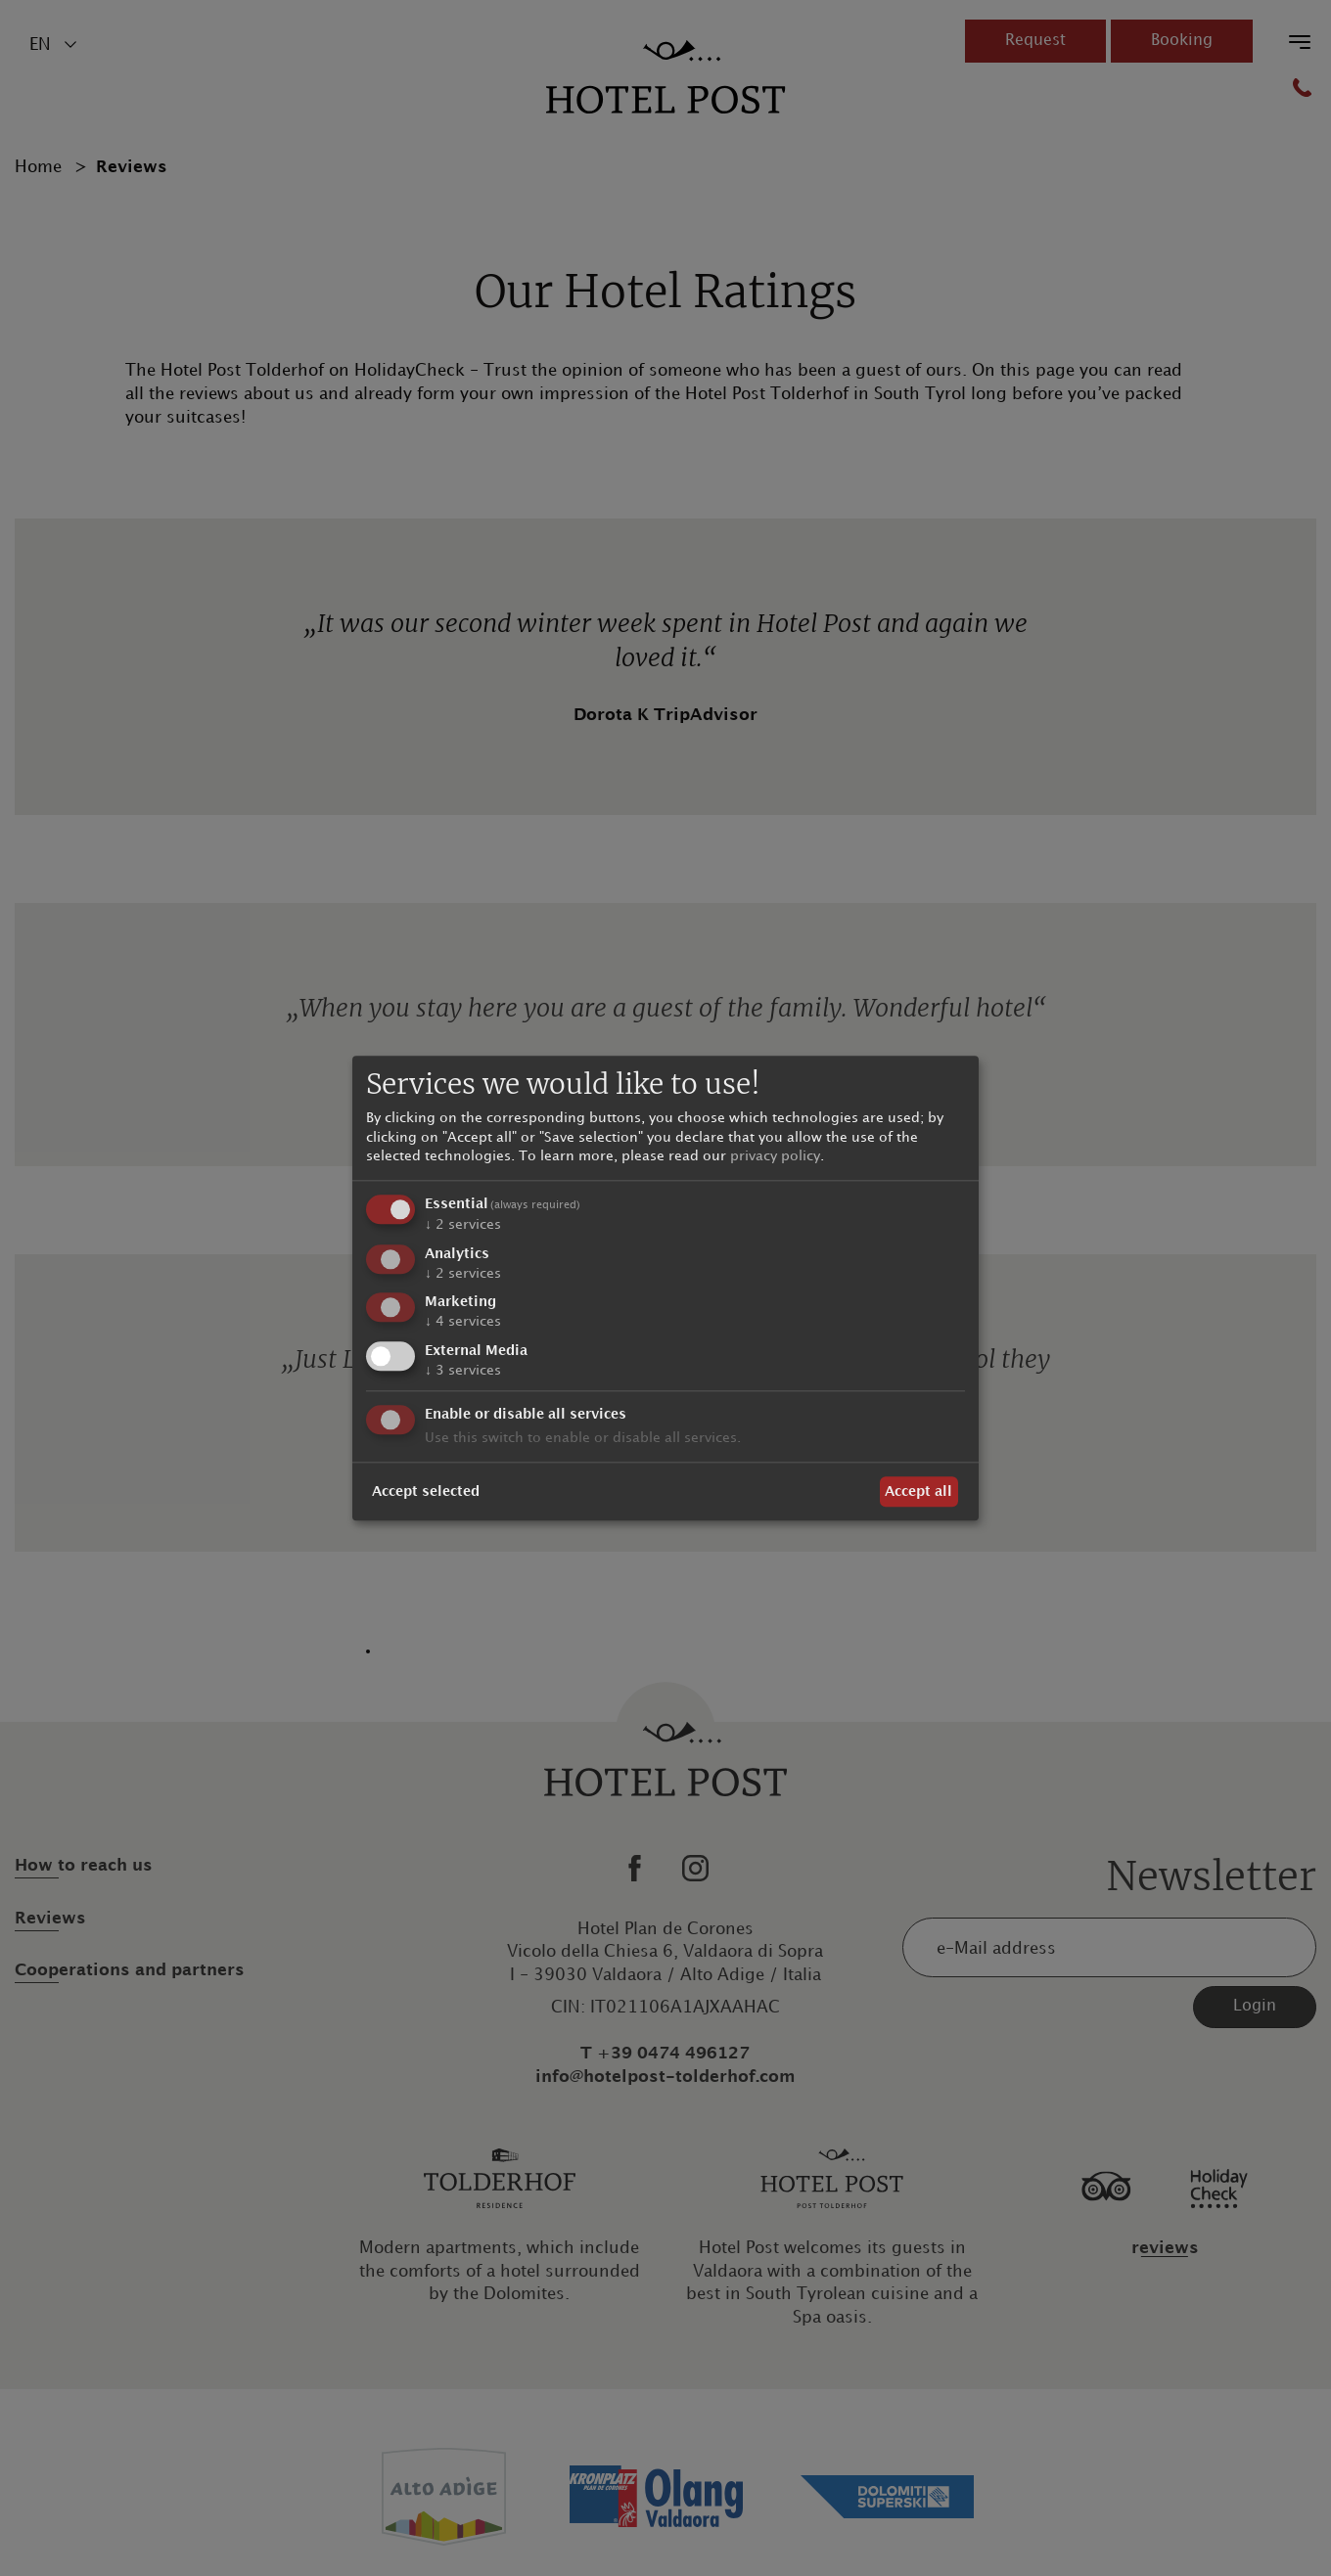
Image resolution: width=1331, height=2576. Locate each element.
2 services (463, 1224)
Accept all (918, 1491)
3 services (463, 1371)
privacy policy (775, 1157)
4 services (463, 1322)
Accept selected (426, 1491)
